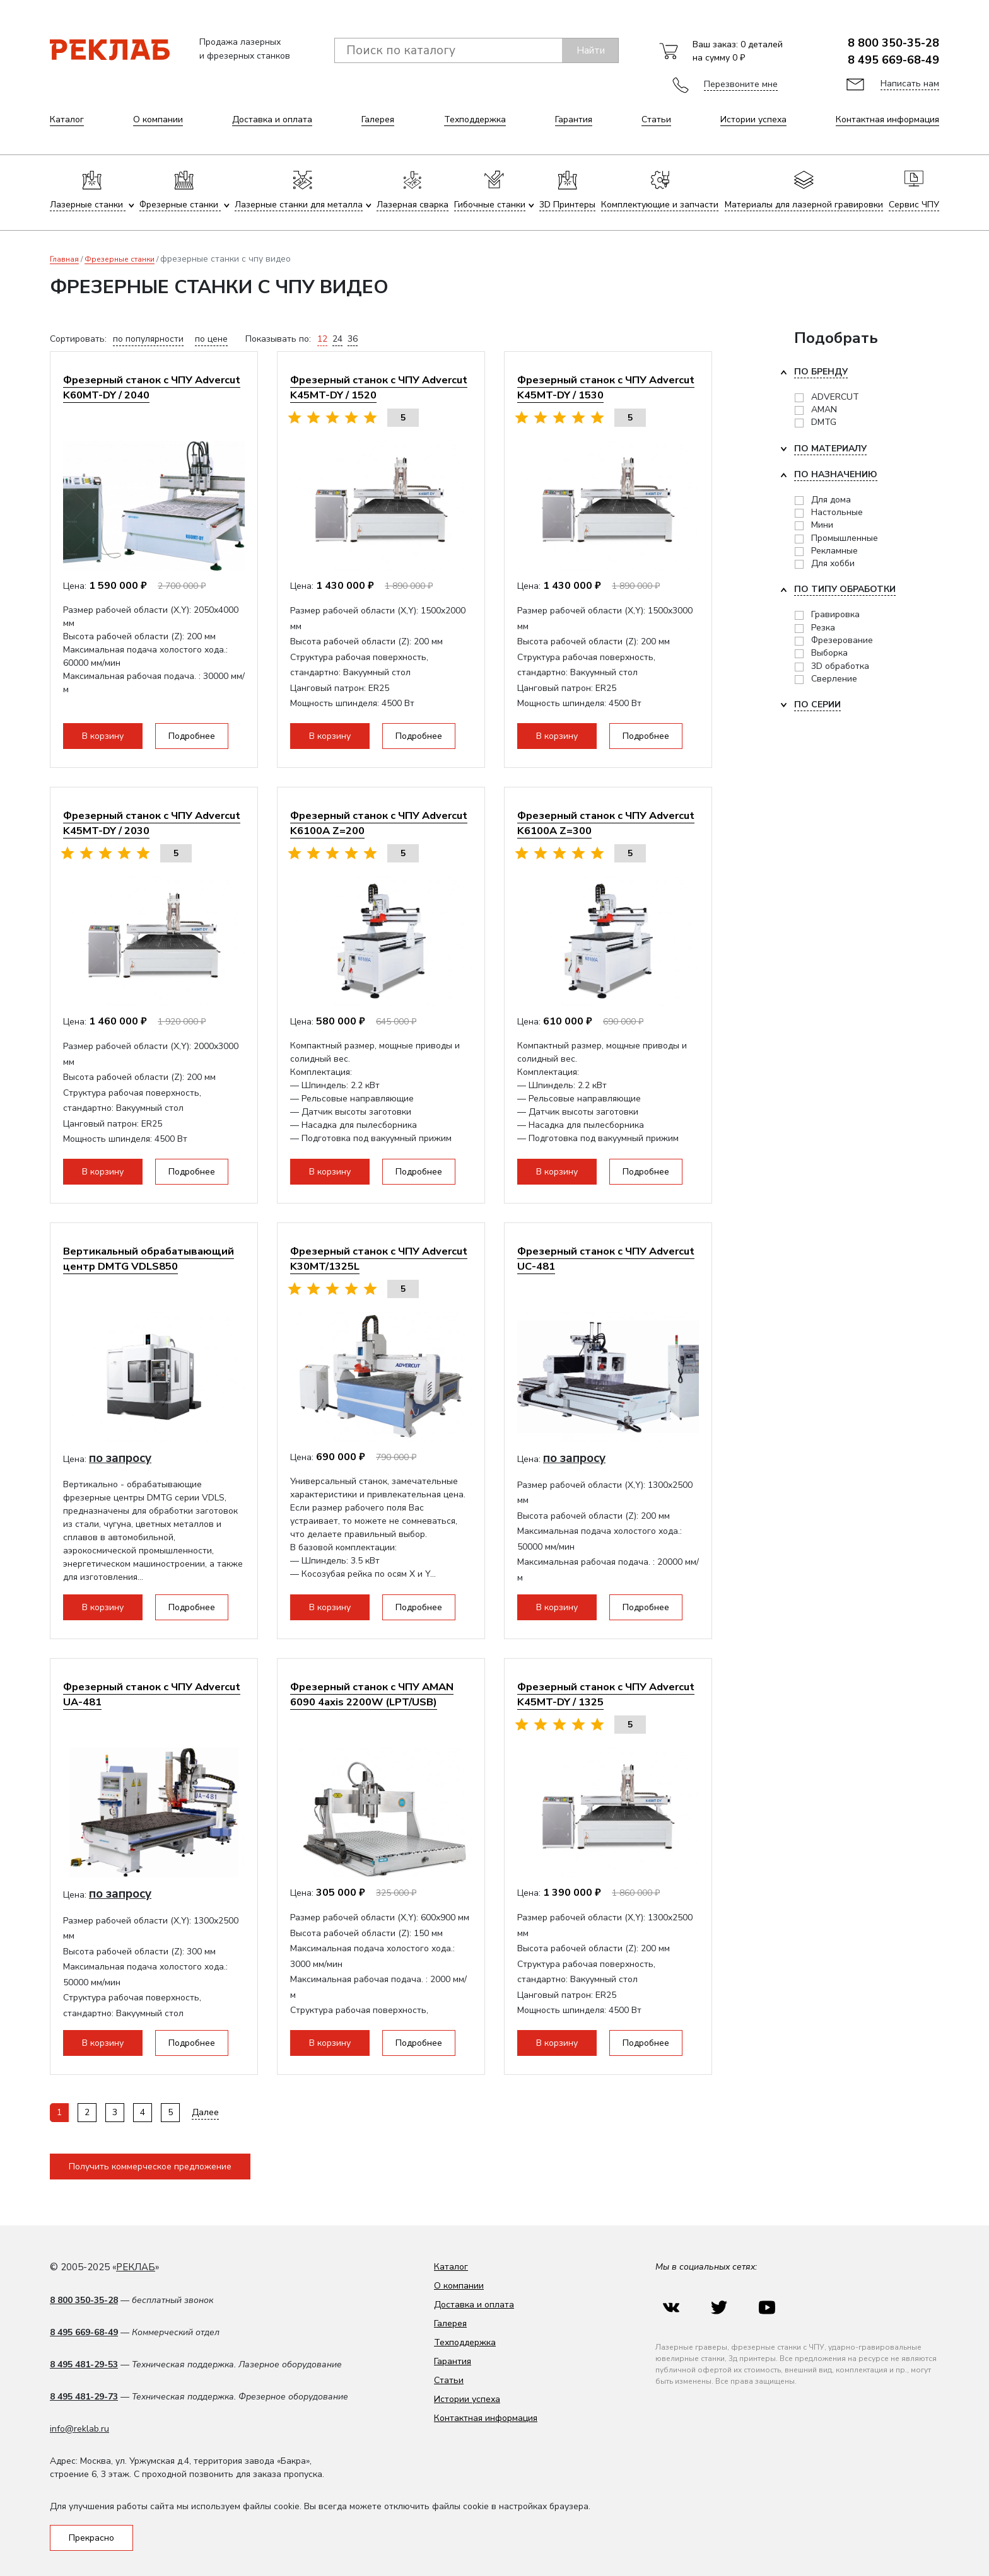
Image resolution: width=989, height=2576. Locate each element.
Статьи (656, 119)
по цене (211, 339)
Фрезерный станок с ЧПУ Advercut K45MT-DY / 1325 (605, 1694)
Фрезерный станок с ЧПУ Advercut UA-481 (151, 1694)
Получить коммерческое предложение (150, 2167)
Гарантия (573, 119)
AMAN (824, 409)
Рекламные (834, 551)
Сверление (834, 679)
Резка (823, 628)
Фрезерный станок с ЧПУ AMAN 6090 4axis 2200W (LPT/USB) (372, 1694)
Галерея (377, 119)
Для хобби (833, 563)
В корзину (103, 736)
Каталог (67, 119)
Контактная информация (887, 119)
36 (353, 339)
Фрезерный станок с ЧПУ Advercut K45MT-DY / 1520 (378, 387)
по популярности (148, 339)
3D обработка (840, 666)
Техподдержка (475, 119)
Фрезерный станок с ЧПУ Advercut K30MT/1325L (378, 1258)
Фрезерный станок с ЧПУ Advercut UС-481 (605, 1258)
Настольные (837, 512)
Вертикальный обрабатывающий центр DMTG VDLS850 (148, 1258)
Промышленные (844, 538)
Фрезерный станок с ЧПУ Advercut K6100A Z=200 (378, 823)
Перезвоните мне (741, 84)
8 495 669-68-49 (893, 59)
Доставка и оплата (272, 119)
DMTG (823, 422)
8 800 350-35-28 (893, 42)
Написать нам (910, 84)
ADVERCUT (835, 397)
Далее (205, 2112)
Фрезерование (842, 640)
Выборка (829, 653)
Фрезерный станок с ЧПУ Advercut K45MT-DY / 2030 (151, 823)
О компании (158, 119)
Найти (590, 50)
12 (322, 339)
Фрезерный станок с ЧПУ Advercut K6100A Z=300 (605, 823)
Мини (822, 525)
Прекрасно (91, 2538)
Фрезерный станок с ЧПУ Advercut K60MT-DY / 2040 (151, 387)
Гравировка (835, 614)
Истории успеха (753, 119)
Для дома (831, 500)
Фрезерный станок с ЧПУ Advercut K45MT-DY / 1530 (605, 387)
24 (337, 339)
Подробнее (191, 736)
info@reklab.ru (79, 2429)
